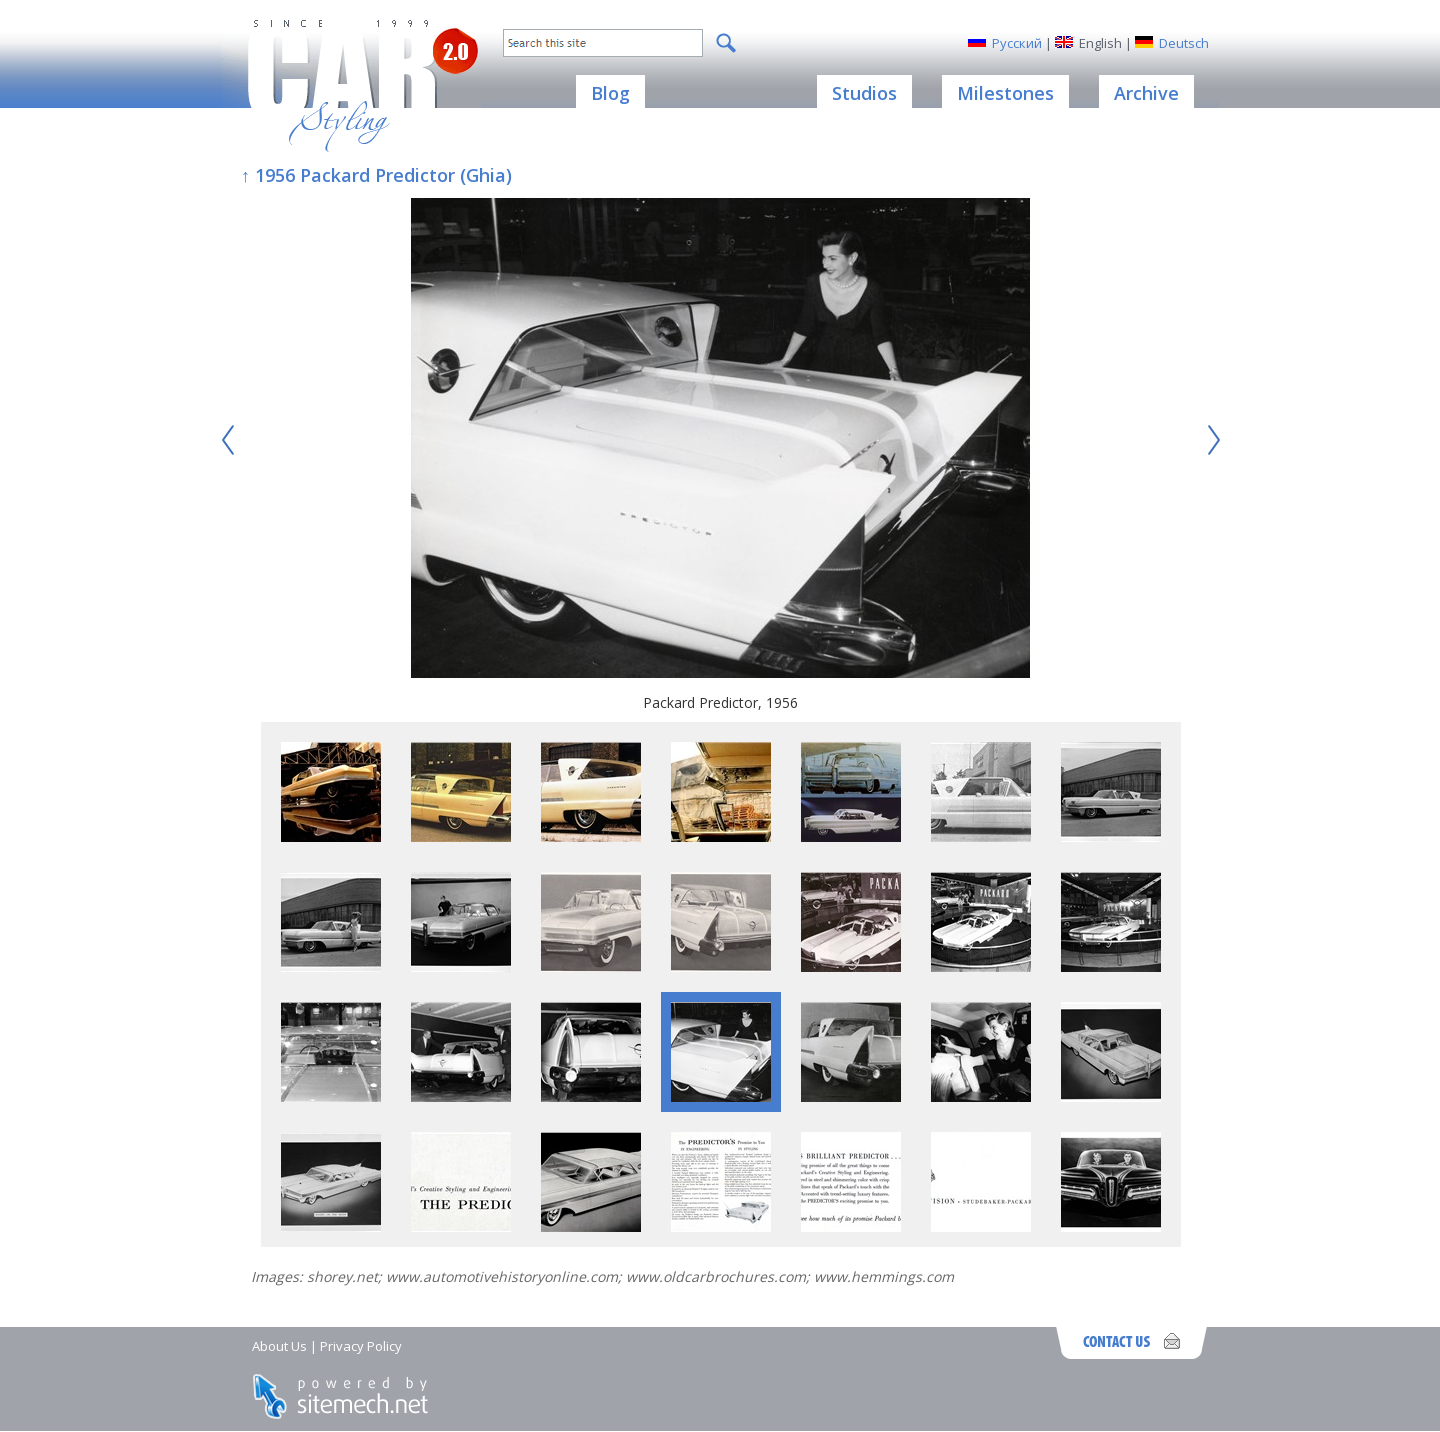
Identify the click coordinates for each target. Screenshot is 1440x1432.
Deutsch (1184, 43)
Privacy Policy (361, 1346)
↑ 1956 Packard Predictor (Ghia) (376, 175)
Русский (1017, 43)
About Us (279, 1346)
